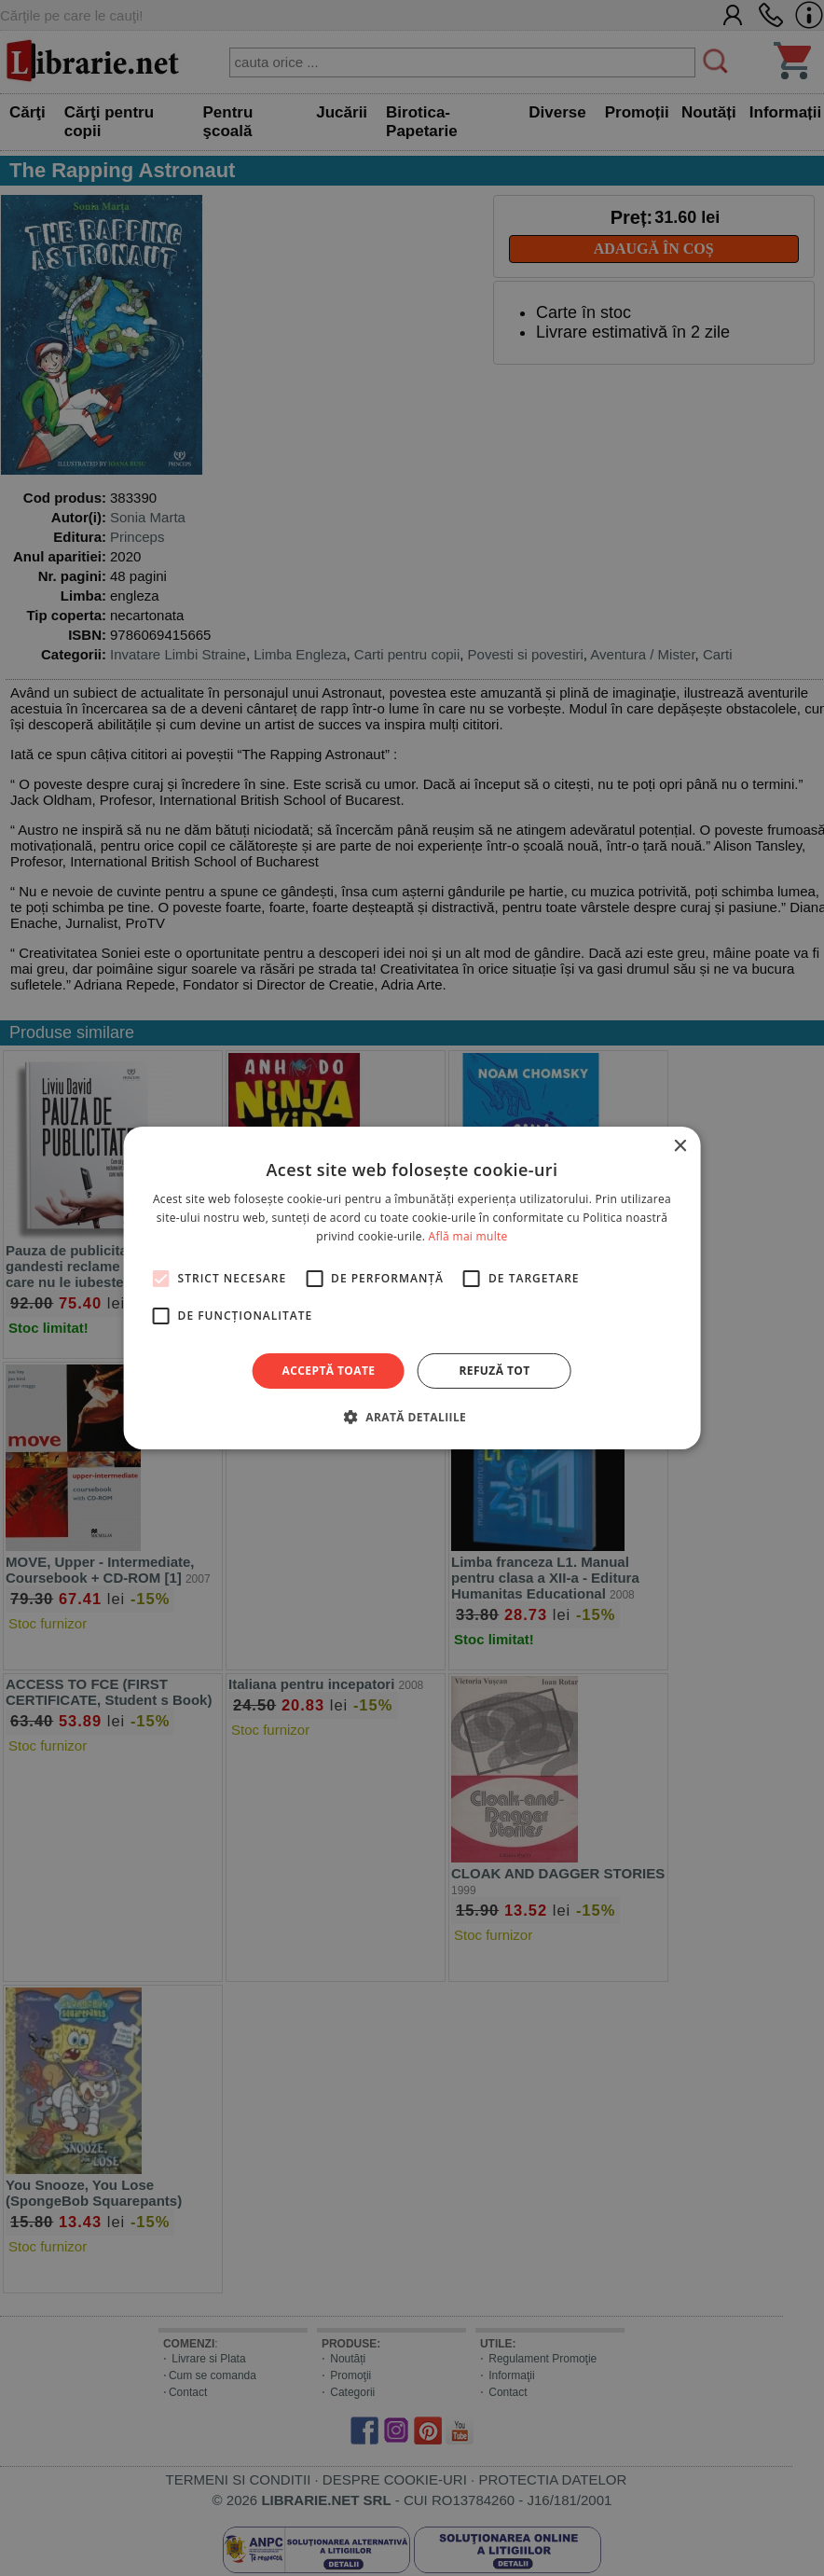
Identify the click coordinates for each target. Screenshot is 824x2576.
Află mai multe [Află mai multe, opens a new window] (468, 1236)
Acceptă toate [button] (329, 1370)
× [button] (679, 1147)
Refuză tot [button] (494, 1370)
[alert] (412, 1288)
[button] (412, 1416)
